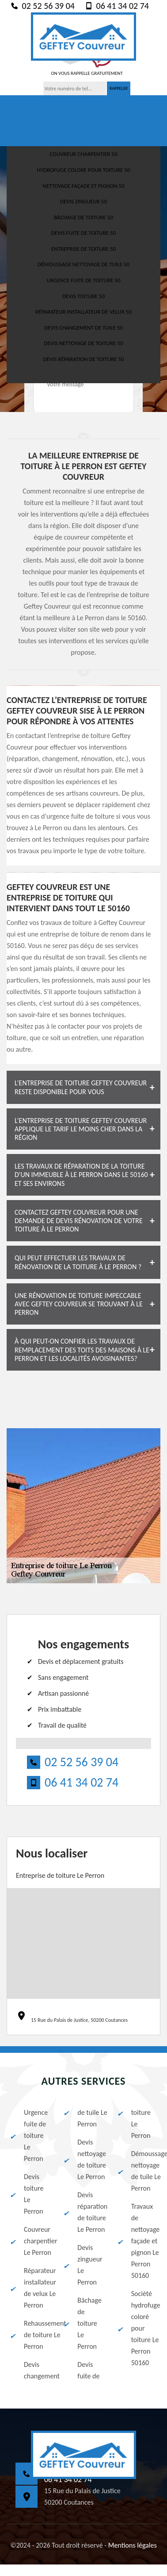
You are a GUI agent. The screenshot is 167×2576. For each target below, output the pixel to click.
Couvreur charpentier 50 (83, 154)
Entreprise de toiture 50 (83, 248)
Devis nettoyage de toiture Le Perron (83, 2159)
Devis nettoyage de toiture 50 (83, 343)
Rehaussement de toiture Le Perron (30, 2335)
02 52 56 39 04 (42, 5)
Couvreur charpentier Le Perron (30, 2241)
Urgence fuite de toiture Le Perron (28, 2135)
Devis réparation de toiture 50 (83, 359)
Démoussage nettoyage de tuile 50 (83, 264)
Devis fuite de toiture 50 (83, 232)
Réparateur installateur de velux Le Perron (30, 2287)
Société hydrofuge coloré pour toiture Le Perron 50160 (137, 2328)
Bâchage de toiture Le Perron (82, 2323)
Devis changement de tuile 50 (83, 327)
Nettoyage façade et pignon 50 (83, 186)
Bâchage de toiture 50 (83, 217)
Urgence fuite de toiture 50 (84, 280)
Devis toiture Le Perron (26, 2193)
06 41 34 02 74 (116, 5)
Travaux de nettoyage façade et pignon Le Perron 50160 (137, 2241)
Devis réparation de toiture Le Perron (83, 2212)
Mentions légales (132, 2545)
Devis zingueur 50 (83, 201)
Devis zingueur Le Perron (82, 2264)
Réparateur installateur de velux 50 (83, 311)
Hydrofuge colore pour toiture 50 (83, 170)
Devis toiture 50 (83, 296)
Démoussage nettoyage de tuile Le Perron (137, 2170)
